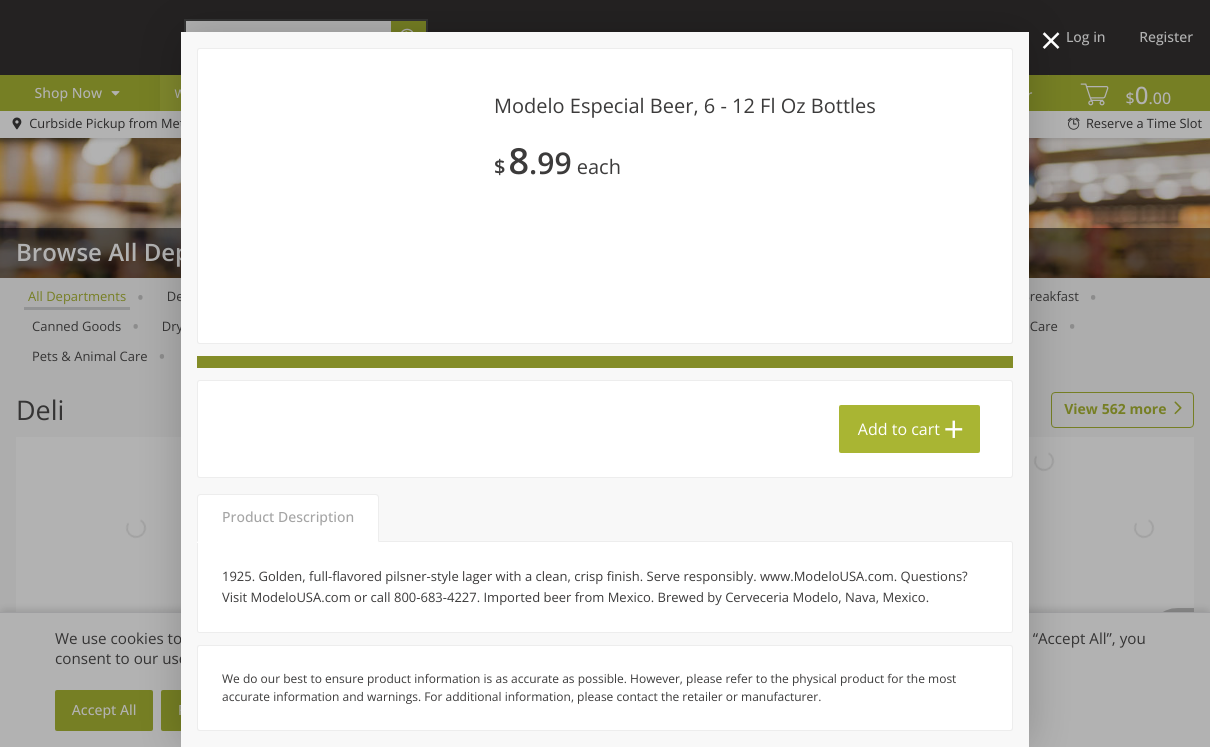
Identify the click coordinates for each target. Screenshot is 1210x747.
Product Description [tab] (288, 517)
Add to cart (899, 429)
